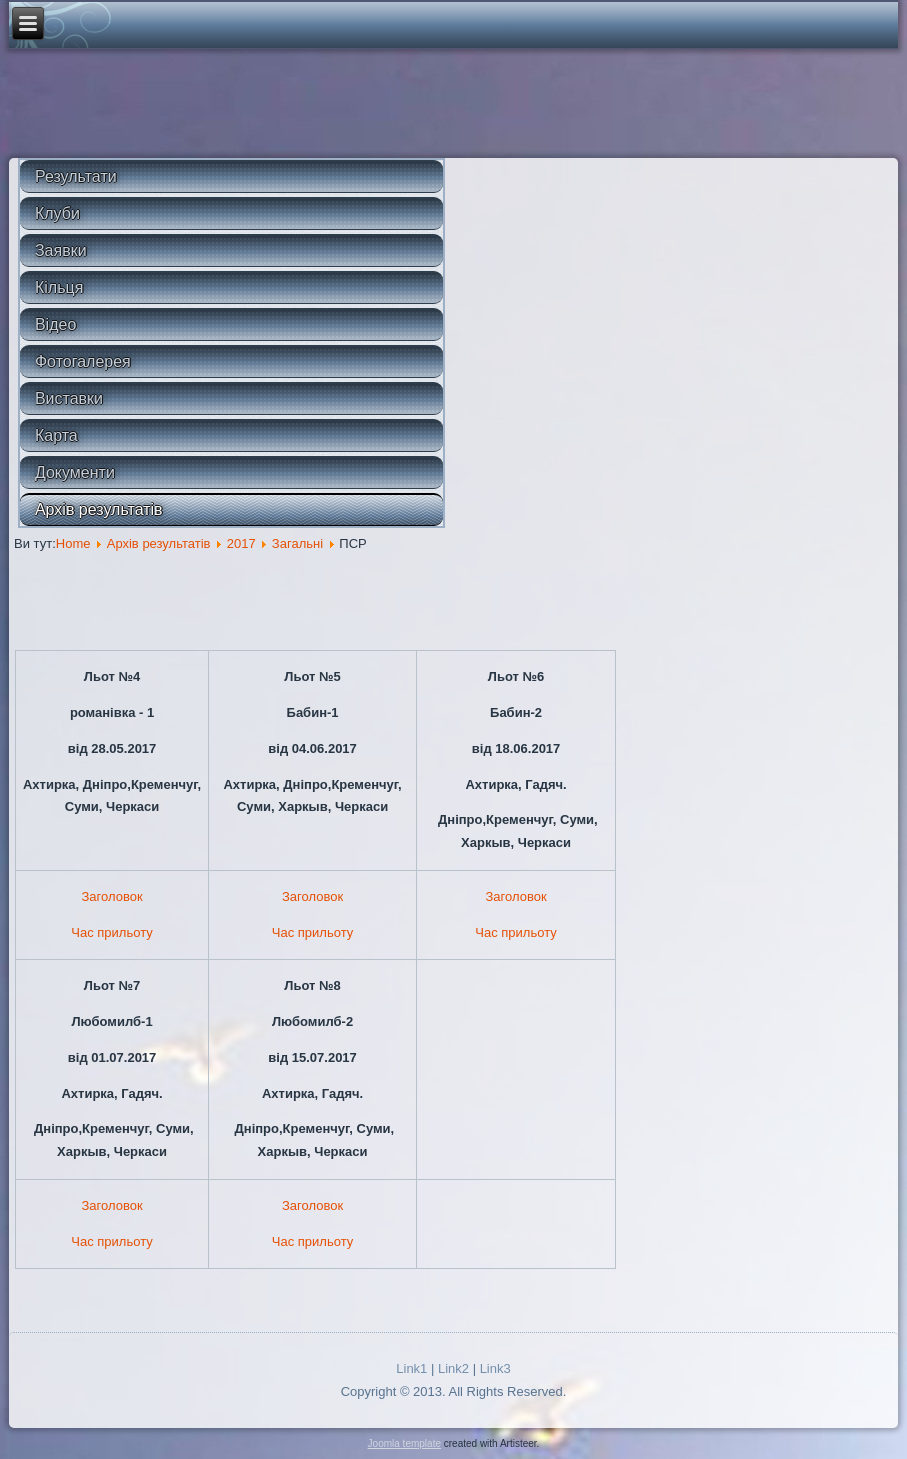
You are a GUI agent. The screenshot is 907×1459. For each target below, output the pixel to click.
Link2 (453, 1368)
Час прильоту (111, 932)
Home (73, 543)
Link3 (495, 1368)
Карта (56, 435)
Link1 (411, 1368)
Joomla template (404, 1443)
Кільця (59, 287)
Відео (55, 324)
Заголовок (112, 896)
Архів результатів (99, 509)
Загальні (297, 543)
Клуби (57, 213)
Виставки (69, 398)
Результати (76, 176)
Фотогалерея (83, 361)
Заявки (61, 250)
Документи (75, 472)
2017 (241, 543)
